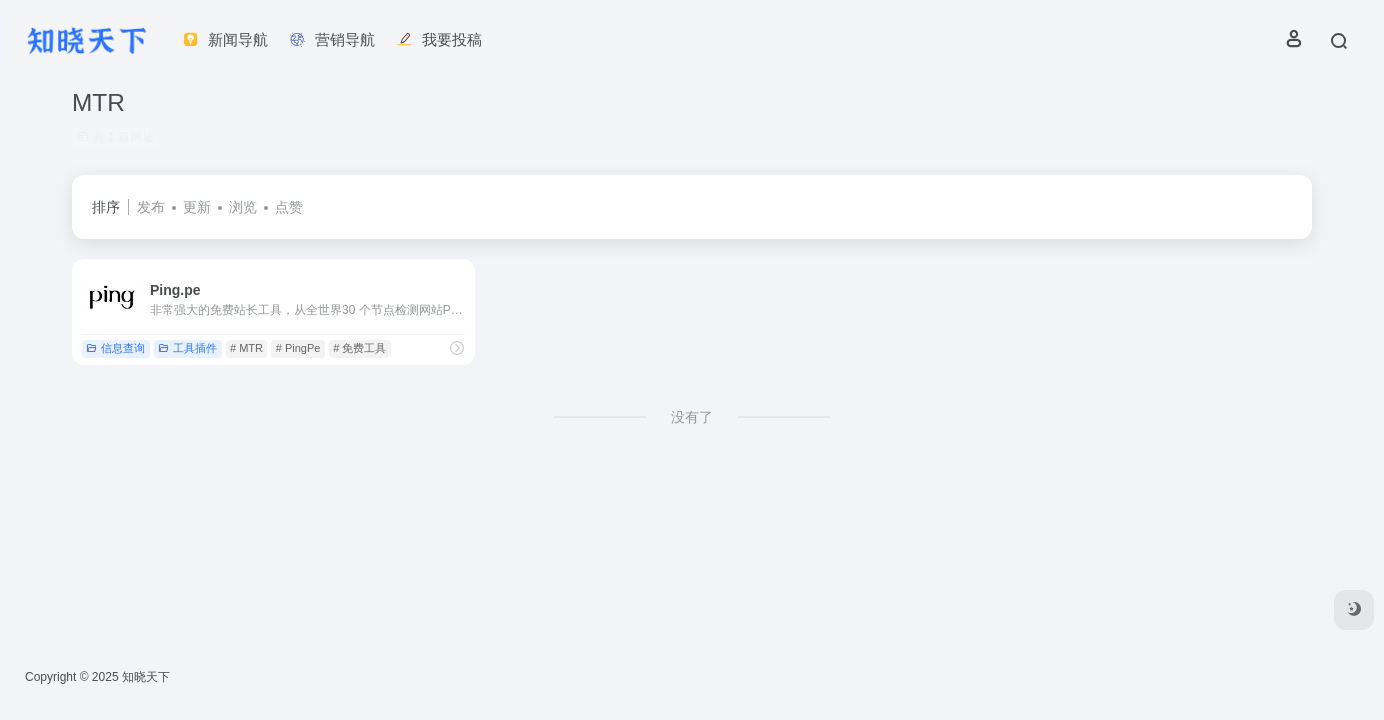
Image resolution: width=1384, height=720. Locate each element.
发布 (151, 207)
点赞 (289, 207)
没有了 (692, 417)
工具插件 (187, 348)
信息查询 (115, 348)
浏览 (243, 207)
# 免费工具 (359, 348)
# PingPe (298, 348)
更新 (197, 207)
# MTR (246, 348)
